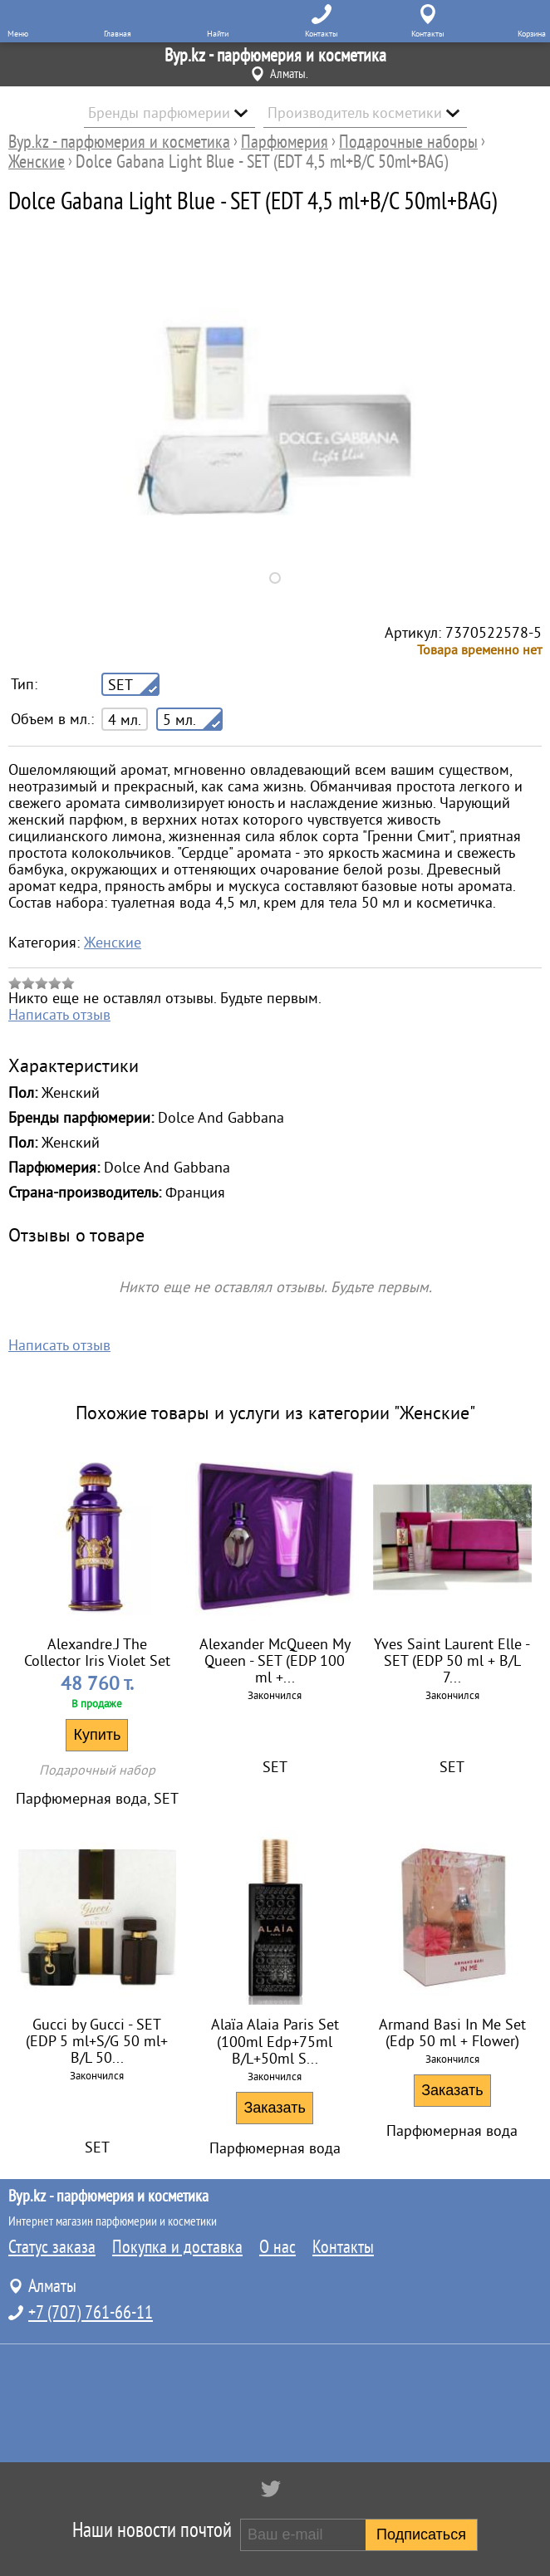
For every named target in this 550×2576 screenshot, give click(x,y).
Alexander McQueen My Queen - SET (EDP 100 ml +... (275, 1661)
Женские (112, 942)
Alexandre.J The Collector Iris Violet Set (97, 1652)
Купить (96, 1734)
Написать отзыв (59, 1014)
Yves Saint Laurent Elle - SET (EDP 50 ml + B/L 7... (452, 1661)
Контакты (343, 2247)
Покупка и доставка (177, 2247)
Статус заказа (52, 2247)
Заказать (274, 2107)
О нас (277, 2247)
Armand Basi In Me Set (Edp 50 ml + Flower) (452, 2033)
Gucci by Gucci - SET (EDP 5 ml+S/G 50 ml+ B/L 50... (97, 2041)
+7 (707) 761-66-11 (90, 2313)
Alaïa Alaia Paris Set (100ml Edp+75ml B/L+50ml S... (275, 2041)
